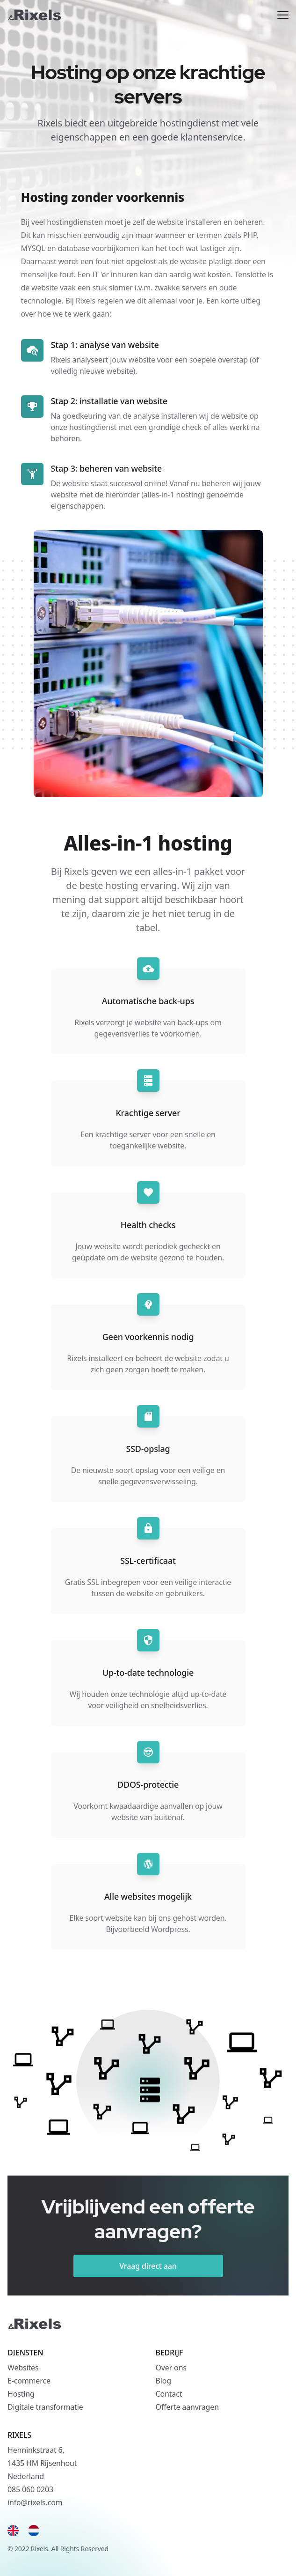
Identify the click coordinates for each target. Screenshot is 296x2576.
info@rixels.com (35, 2502)
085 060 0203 (30, 2489)
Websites (22, 2367)
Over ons (171, 2367)
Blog (163, 2381)
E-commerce (29, 2381)
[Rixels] (34, 15)
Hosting (21, 2394)
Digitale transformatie (45, 2407)
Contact (169, 2394)
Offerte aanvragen (187, 2407)
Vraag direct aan (147, 2266)
